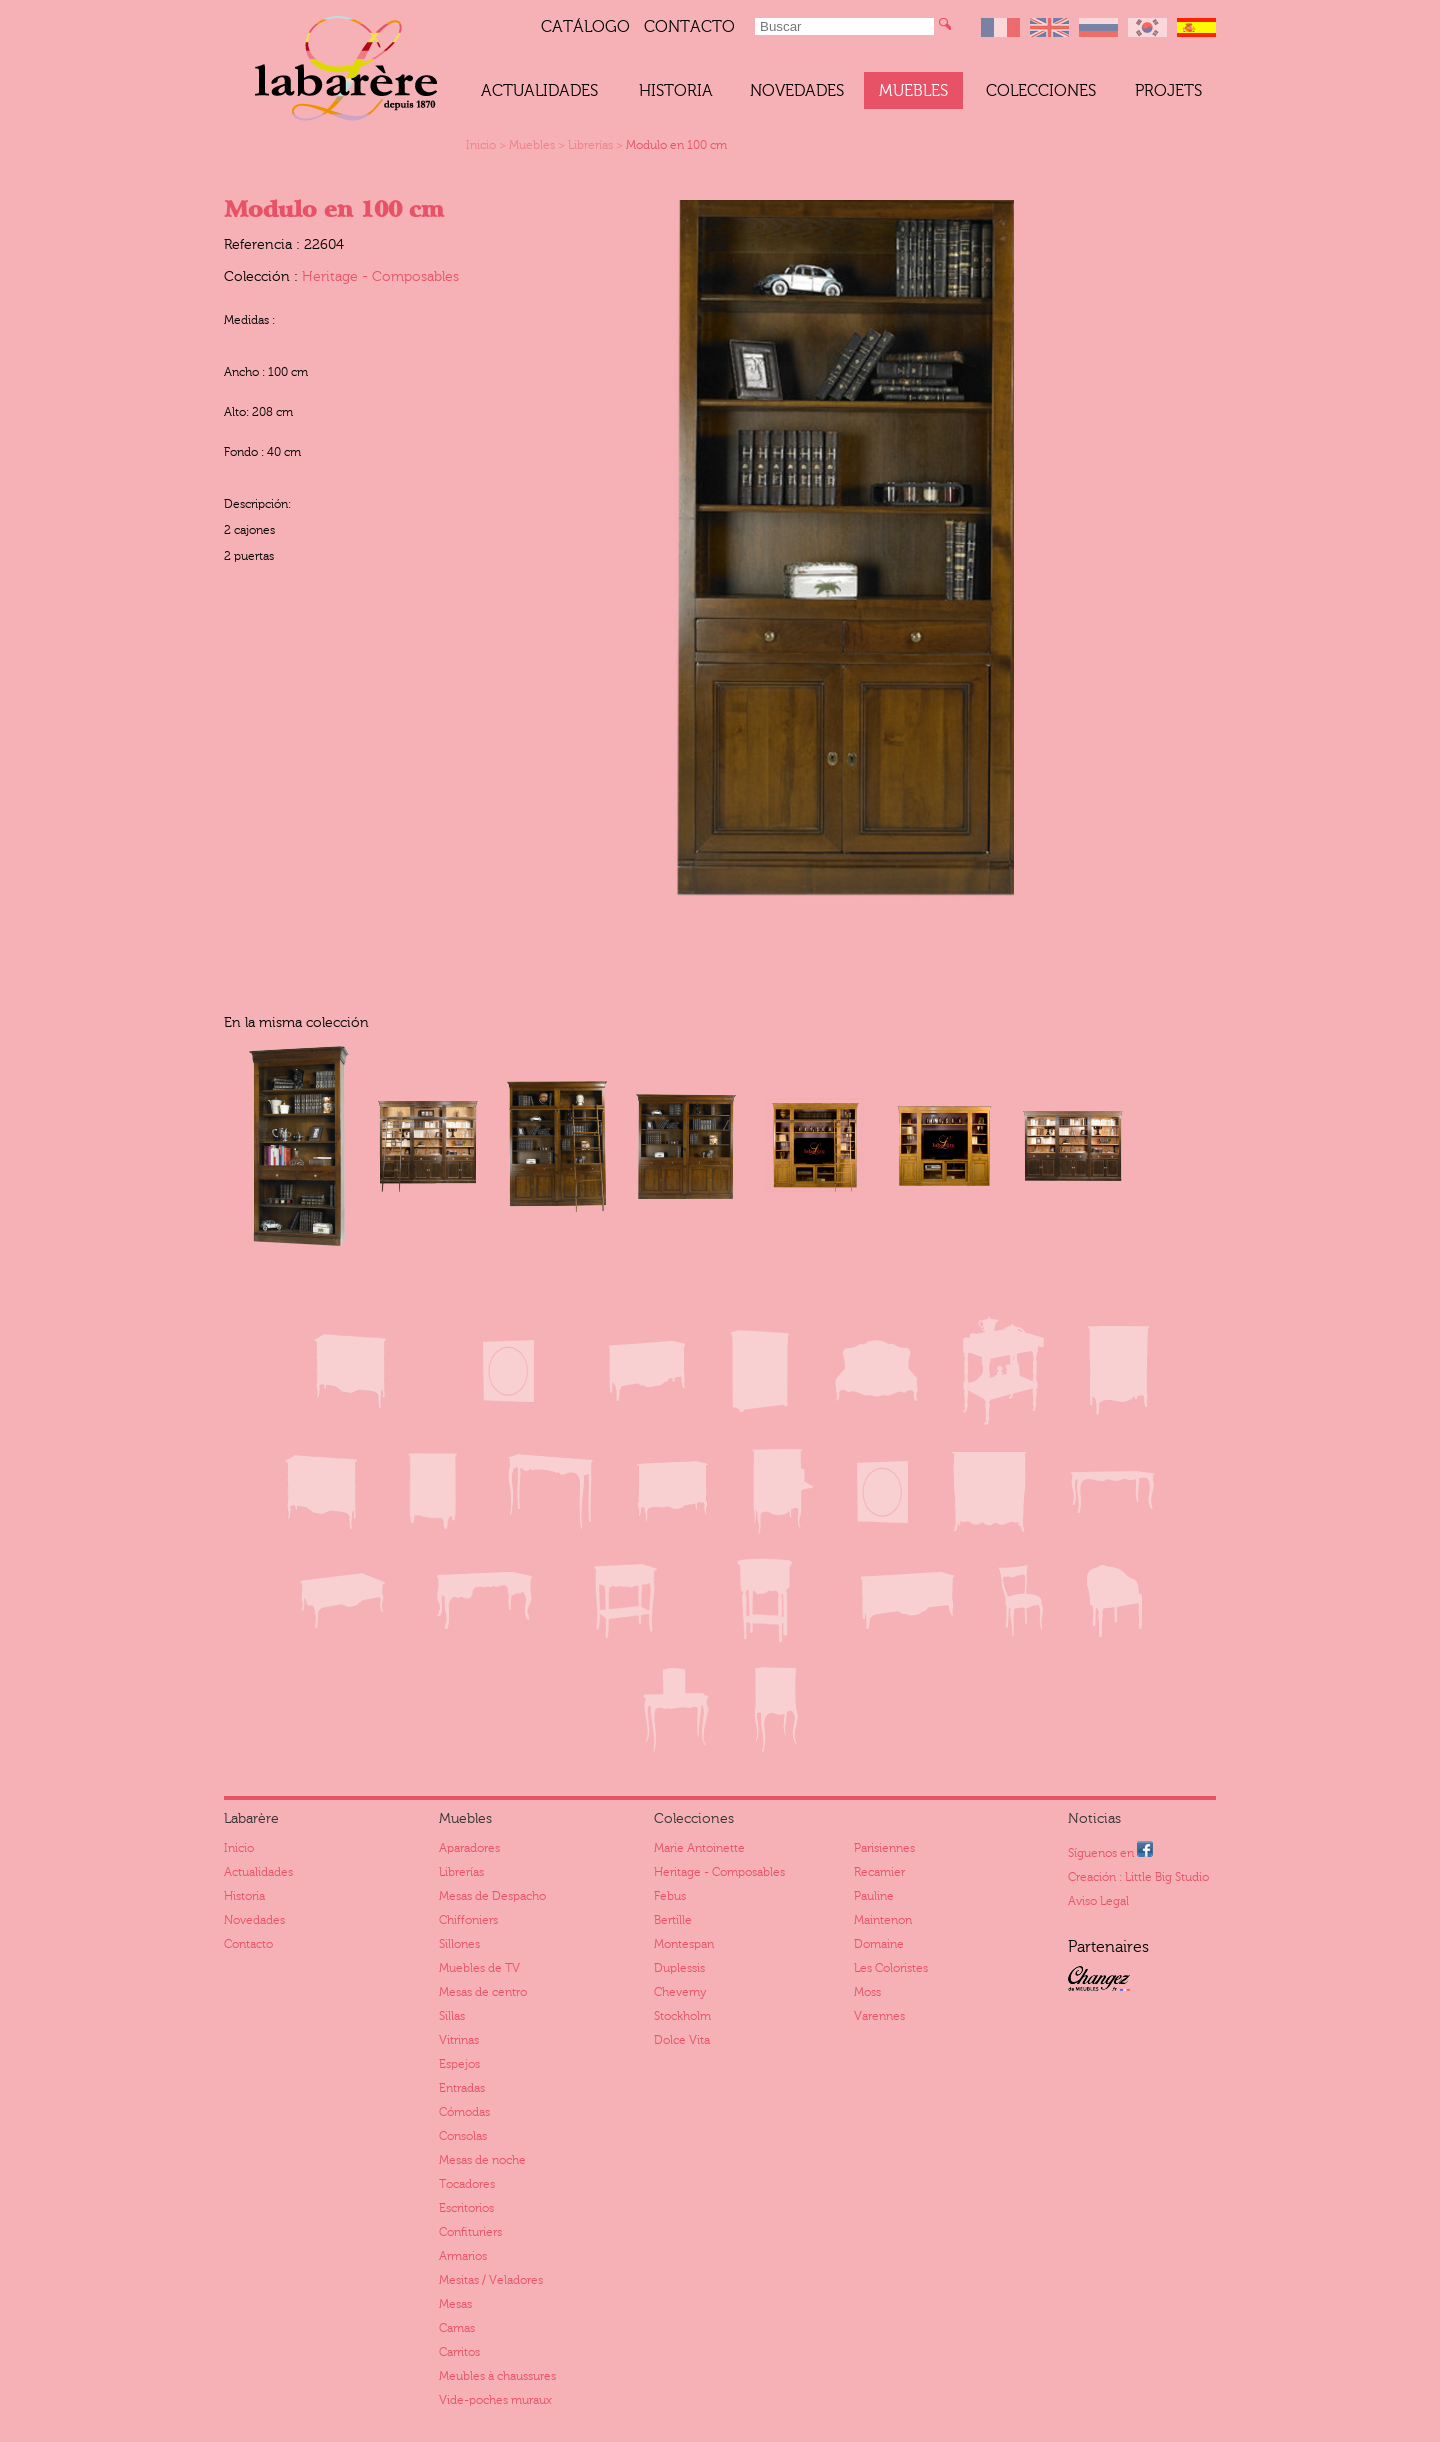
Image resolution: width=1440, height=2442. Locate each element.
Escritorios (466, 2208)
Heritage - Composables (380, 277)
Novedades (797, 91)
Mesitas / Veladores (491, 2280)
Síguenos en (1110, 1850)
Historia (676, 91)
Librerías (590, 145)
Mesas (455, 2304)
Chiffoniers (468, 1920)
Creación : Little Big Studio (1138, 1877)
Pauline (874, 1896)
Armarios (463, 2256)
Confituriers (470, 2232)
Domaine (879, 1944)
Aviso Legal (1098, 1901)
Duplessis (679, 1968)
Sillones (459, 1944)
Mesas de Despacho (492, 1896)
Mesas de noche (482, 2160)
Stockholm (682, 2016)
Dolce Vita (682, 2040)
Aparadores (469, 1848)
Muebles (913, 91)
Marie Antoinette (699, 1848)
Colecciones (1041, 91)
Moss (867, 1992)
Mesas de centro (483, 1992)
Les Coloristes (891, 1968)
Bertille (673, 1920)
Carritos (459, 2352)
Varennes (879, 2016)
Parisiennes (884, 1848)
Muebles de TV (479, 1968)
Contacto (689, 27)
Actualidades (539, 91)
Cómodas (464, 2112)
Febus (670, 1896)
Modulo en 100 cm (676, 145)
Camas (457, 2328)
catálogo (585, 27)
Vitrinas (459, 2040)
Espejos (459, 2064)
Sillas (452, 2016)
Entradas (462, 2088)
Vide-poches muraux (495, 2400)
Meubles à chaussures (497, 2376)
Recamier (879, 1872)
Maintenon (883, 1920)
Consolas (463, 2136)
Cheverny (680, 1992)
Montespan (684, 1944)
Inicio (481, 145)
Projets (1168, 91)
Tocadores (467, 2184)
